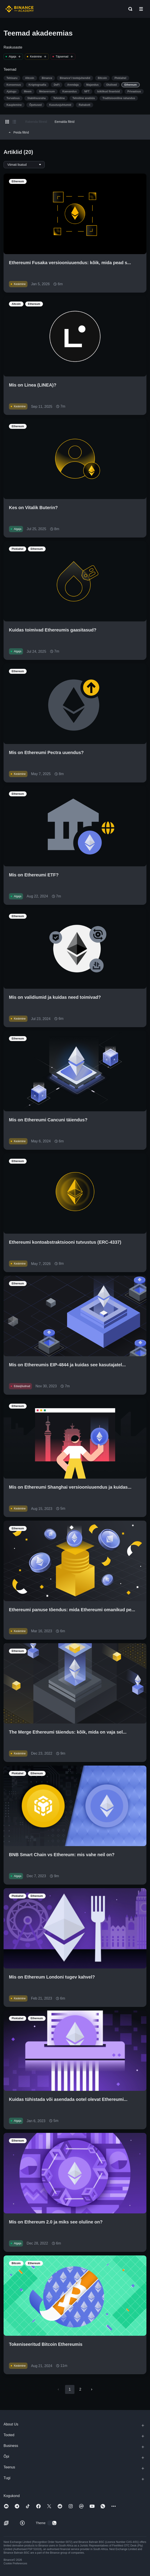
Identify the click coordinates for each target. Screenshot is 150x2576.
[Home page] (19, 9)
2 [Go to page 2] (80, 2389)
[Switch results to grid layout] (7, 121)
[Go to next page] (91, 2389)
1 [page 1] (70, 2389)
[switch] (52, 2523)
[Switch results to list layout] (14, 121)
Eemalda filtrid (64, 121)
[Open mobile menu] (141, 9)
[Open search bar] (129, 9)
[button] (141, 9)
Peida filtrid (18, 132)
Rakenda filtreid (36, 121)
